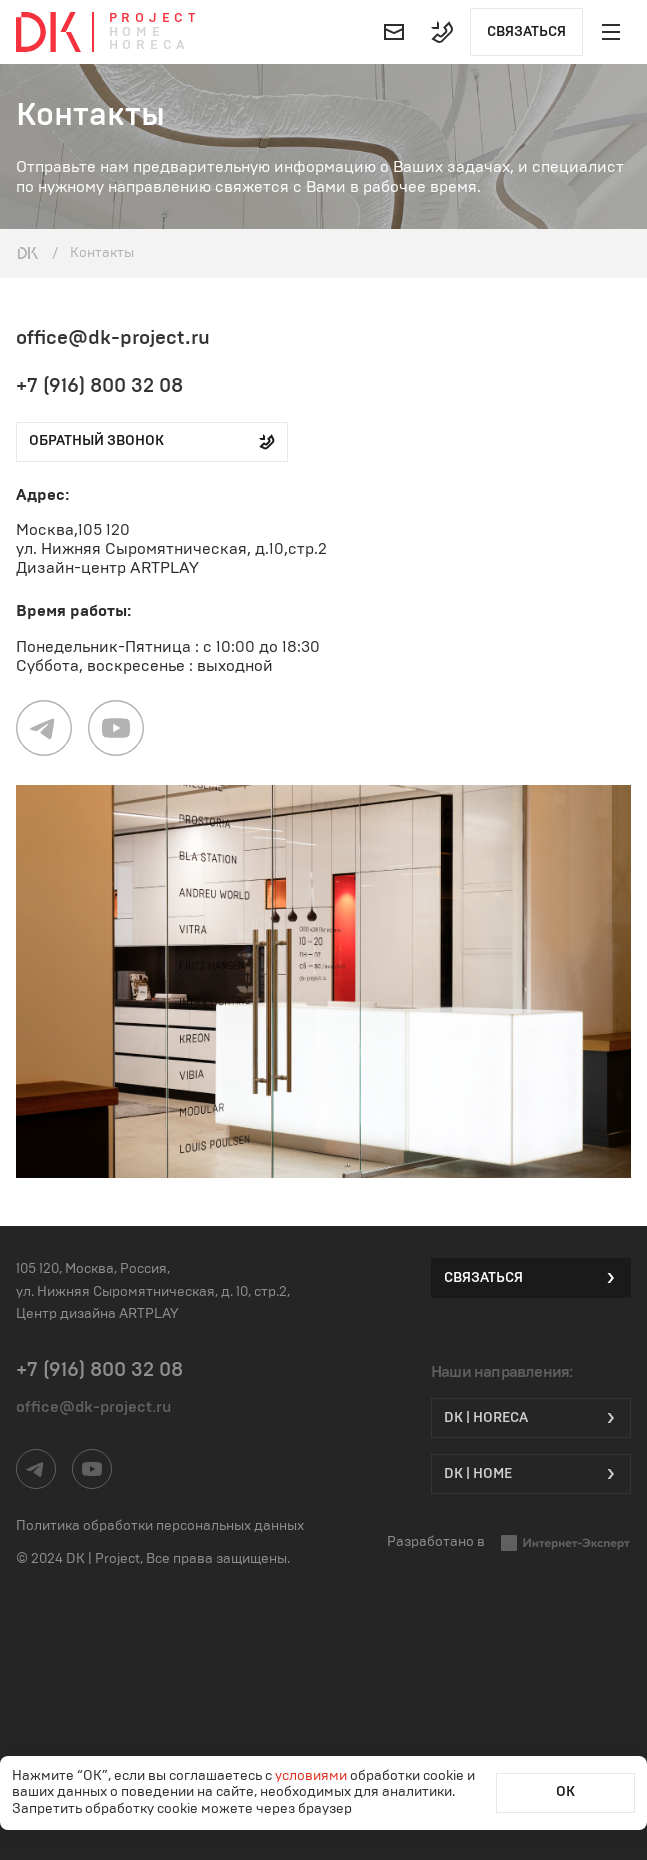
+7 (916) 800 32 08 (99, 386)
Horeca (149, 45)
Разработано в (509, 1543)
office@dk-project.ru (113, 338)
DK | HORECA (531, 1418)
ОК (565, 1792)
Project (154, 18)
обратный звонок (152, 442)
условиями (312, 1776)
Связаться (526, 32)
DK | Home (531, 1474)
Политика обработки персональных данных (160, 1526)
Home (137, 32)
